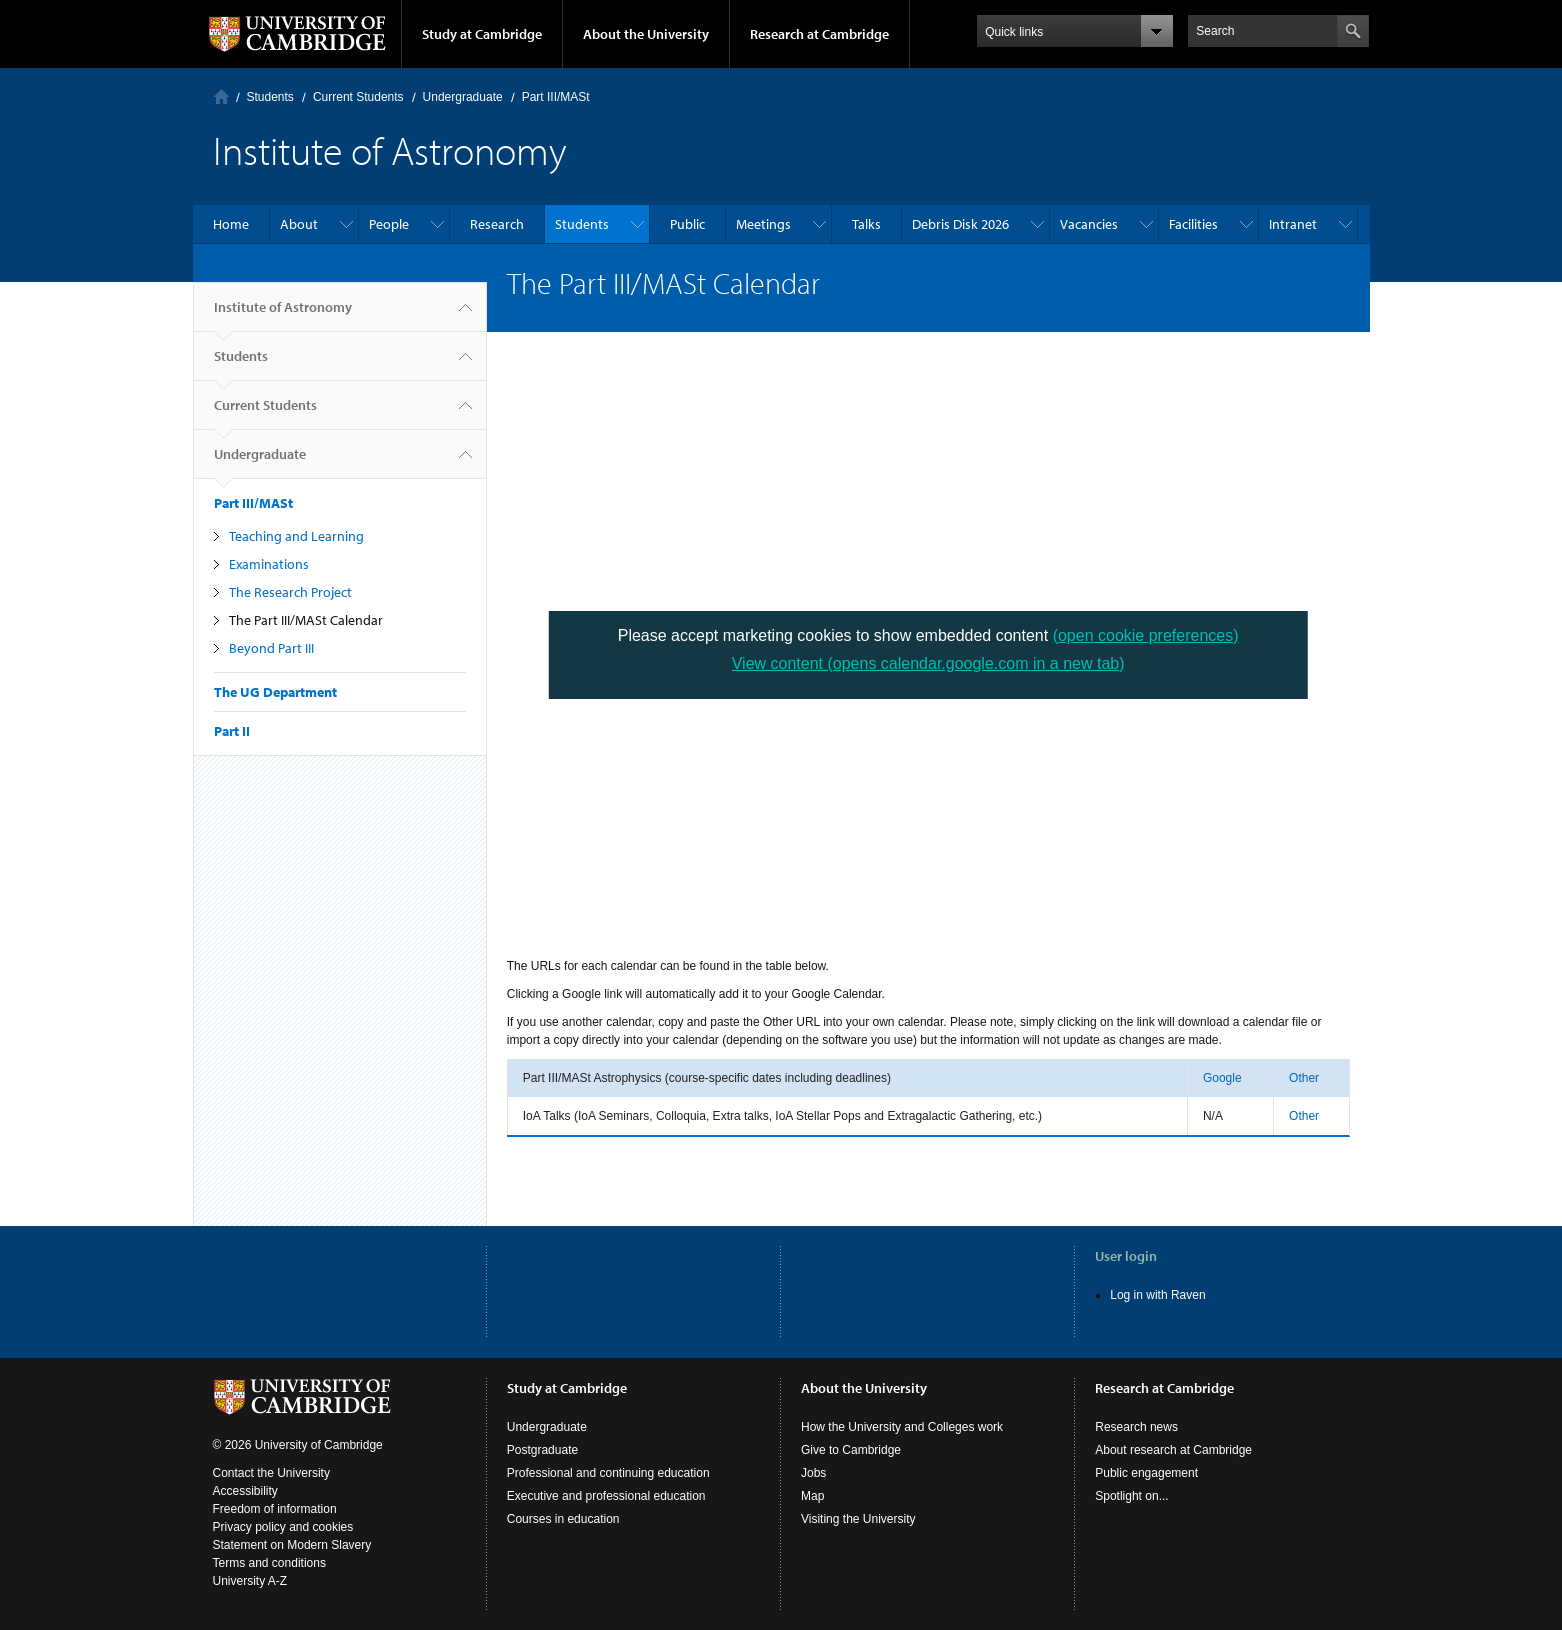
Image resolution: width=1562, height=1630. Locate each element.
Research (497, 224)
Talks (866, 224)
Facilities (1193, 224)
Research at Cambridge (819, 34)
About (299, 224)
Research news (1136, 1427)
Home (221, 96)
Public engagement (1146, 1473)
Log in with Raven (1157, 1295)
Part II (232, 731)
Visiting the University (858, 1519)
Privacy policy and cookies (283, 1527)
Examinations (269, 564)
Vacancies (1089, 224)
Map (812, 1496)
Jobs (813, 1473)
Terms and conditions (269, 1563)
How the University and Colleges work (902, 1427)
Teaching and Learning (296, 536)
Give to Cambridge (851, 1450)
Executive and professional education (606, 1496)
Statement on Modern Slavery (292, 1545)
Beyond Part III (271, 648)
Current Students (358, 97)
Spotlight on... (1131, 1496)
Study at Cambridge (482, 34)
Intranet (1293, 224)
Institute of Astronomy (283, 315)
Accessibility (245, 1491)
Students (270, 97)
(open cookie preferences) (1146, 635)
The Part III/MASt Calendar (306, 620)
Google (1222, 1078)
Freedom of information (275, 1509)
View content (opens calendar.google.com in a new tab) (928, 663)
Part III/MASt (556, 97)
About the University (646, 34)
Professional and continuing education (608, 1473)
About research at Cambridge (1173, 1450)
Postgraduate (542, 1450)
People (389, 224)
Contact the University (271, 1473)
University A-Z (250, 1581)
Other (1304, 1078)
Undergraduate (463, 97)
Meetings (763, 224)
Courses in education (563, 1519)
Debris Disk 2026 (960, 224)
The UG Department (275, 692)
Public (687, 224)
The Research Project (290, 592)
